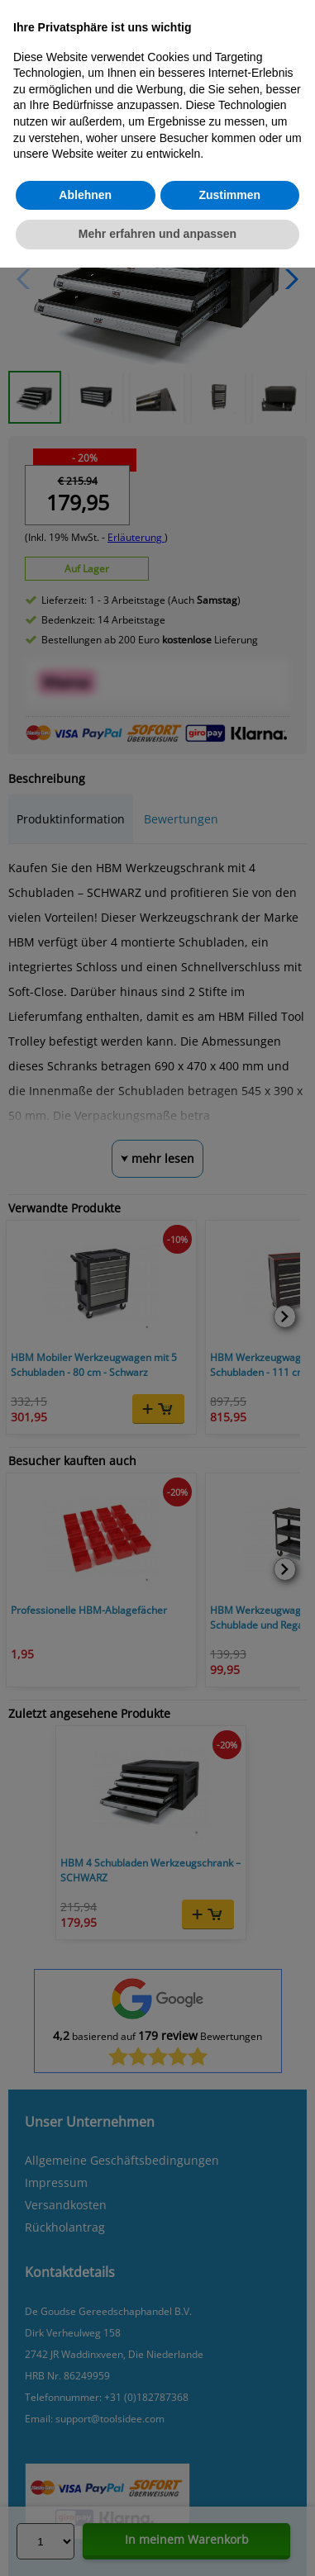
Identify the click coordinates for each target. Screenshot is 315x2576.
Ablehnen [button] (85, 195)
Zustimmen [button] (229, 195)
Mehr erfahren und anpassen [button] (157, 233)
